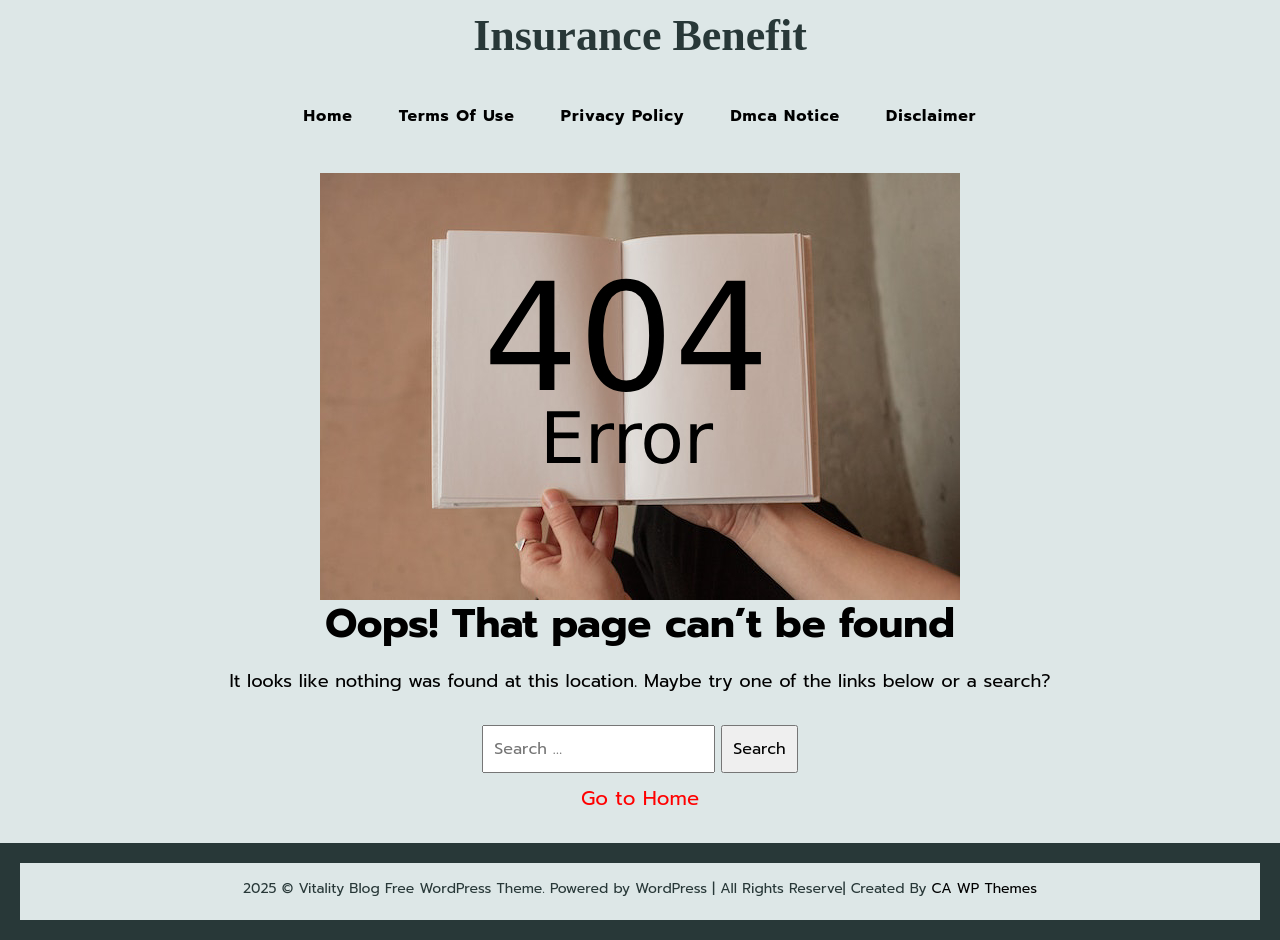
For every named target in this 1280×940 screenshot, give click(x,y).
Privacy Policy (623, 116)
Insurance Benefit (640, 35)
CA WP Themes (984, 888)
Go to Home (640, 798)
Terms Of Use (457, 116)
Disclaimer (931, 116)
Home (328, 116)
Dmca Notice (785, 116)
